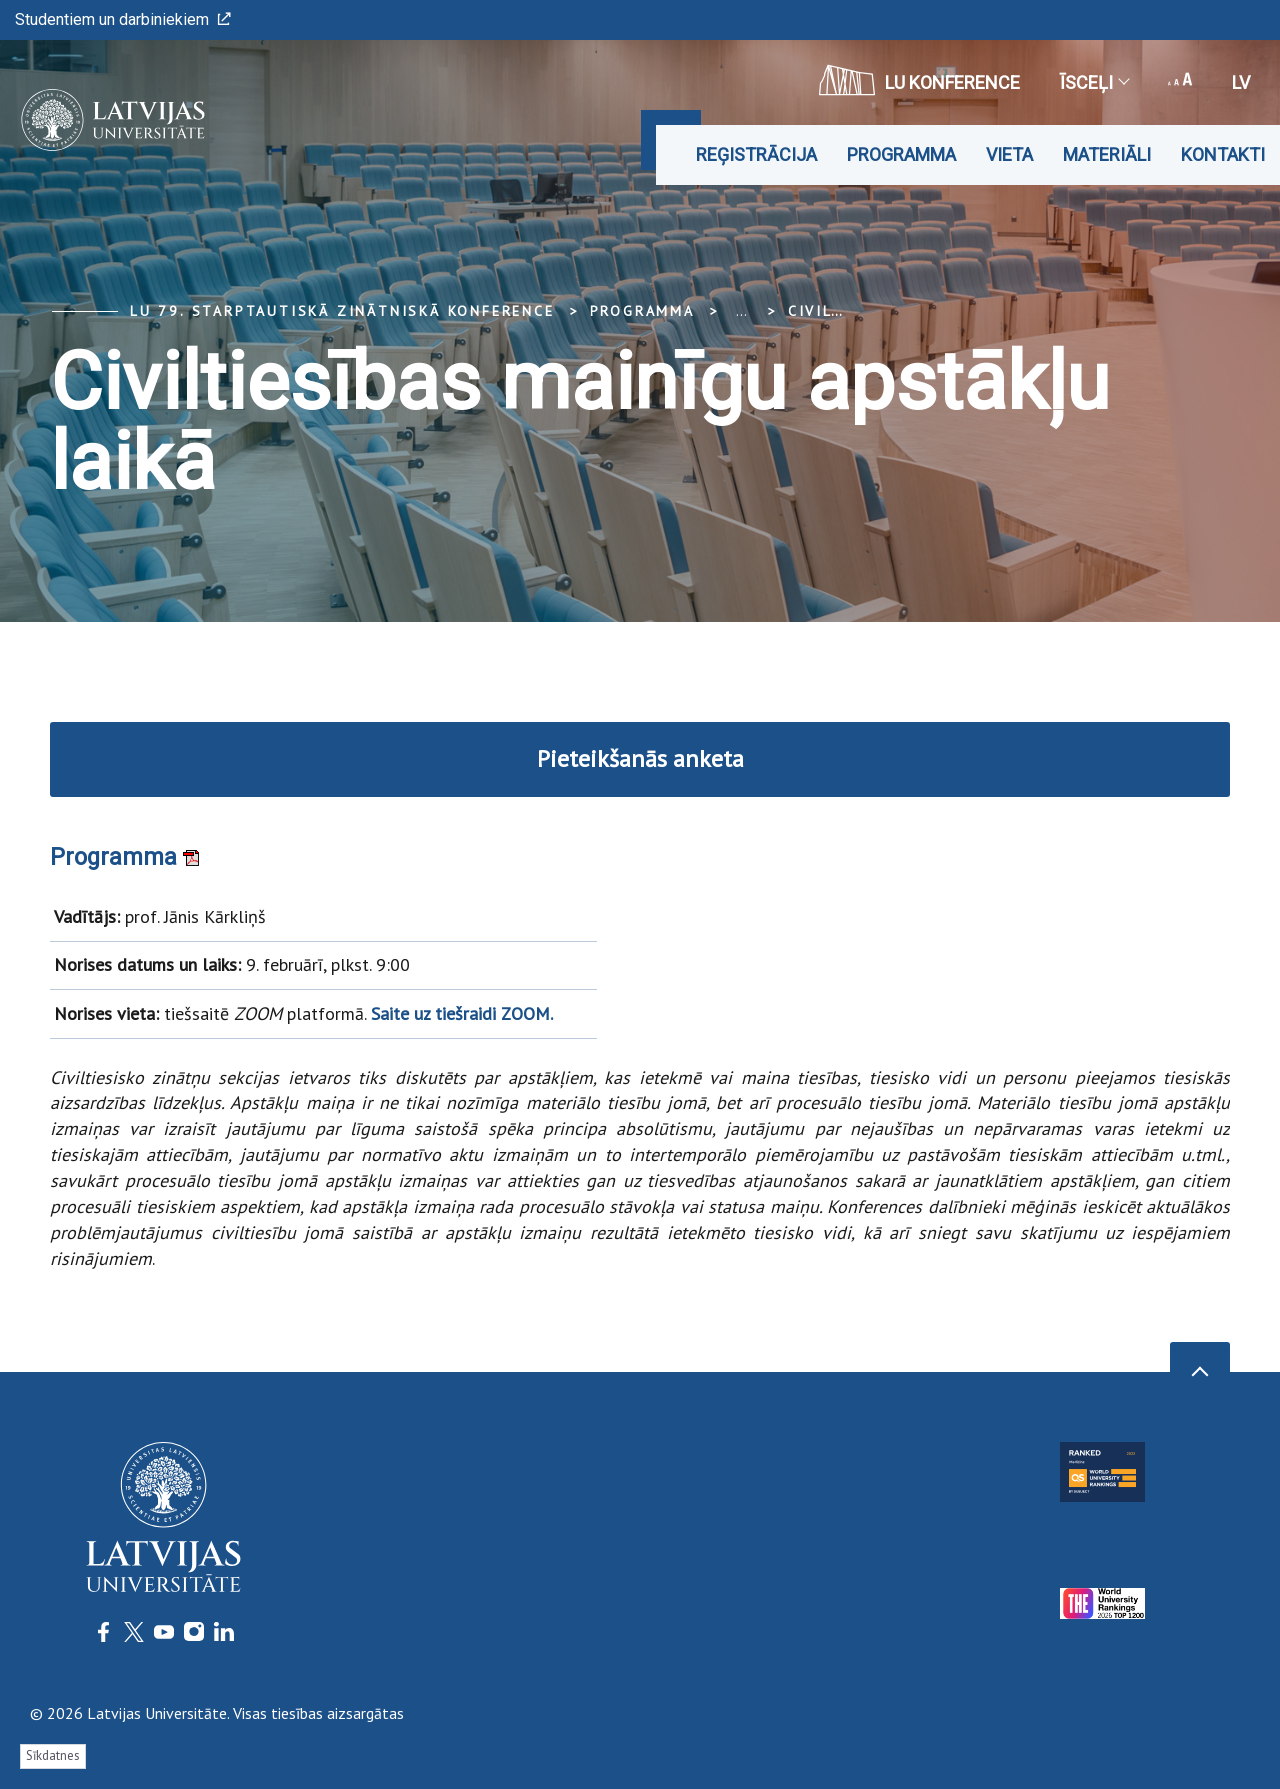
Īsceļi (1094, 82)
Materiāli (1107, 154)
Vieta (1009, 154)
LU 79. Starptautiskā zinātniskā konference (342, 311)
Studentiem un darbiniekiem (123, 19)
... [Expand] (741, 311)
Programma (901, 154)
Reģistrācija (756, 154)
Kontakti (1223, 154)
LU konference (919, 80)
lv (1241, 82)
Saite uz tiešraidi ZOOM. (462, 1012)
